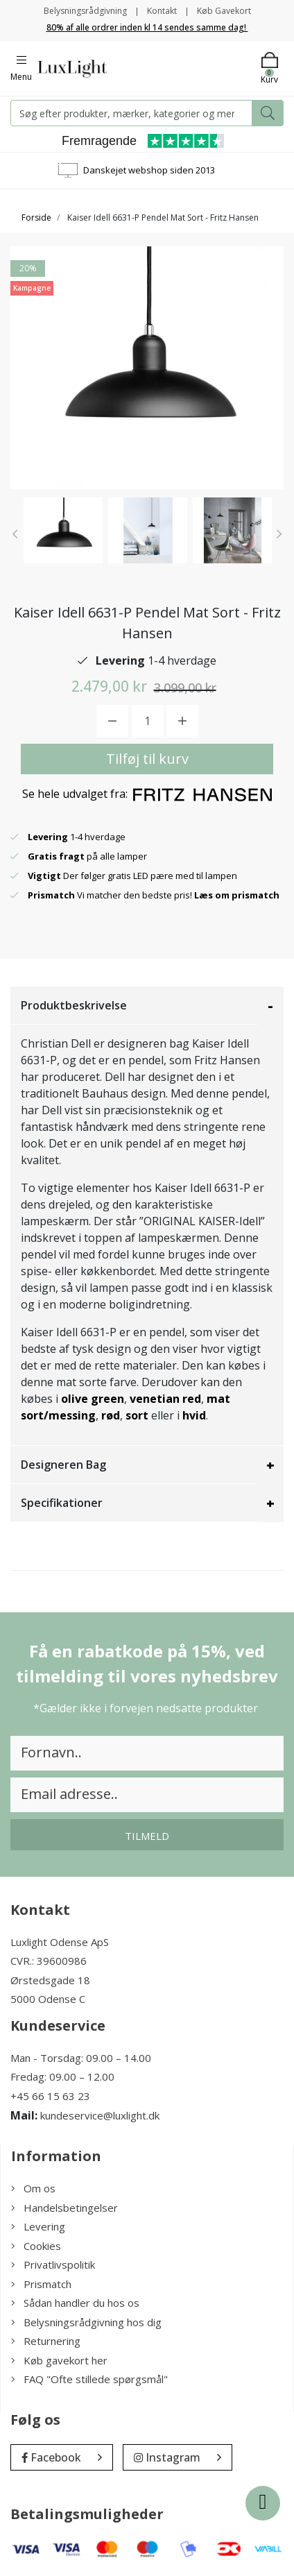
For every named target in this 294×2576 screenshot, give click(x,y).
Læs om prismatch (236, 895)
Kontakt (162, 11)
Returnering (45, 2341)
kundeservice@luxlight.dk (99, 2115)
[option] (63, 530)
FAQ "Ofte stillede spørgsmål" (89, 2379)
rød (110, 1415)
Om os (33, 2188)
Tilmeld (147, 1836)
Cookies (36, 2246)
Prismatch (41, 2284)
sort (137, 1415)
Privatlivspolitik (53, 2264)
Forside (36, 217)
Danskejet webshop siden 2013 (149, 170)
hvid (194, 1415)
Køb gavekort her (59, 2360)
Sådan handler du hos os (75, 2303)
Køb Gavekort (224, 11)
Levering (38, 2226)
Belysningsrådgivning (85, 11)
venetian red (165, 1398)
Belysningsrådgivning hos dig (86, 2322)
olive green (92, 1398)
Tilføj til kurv (147, 758)
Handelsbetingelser (64, 2208)
